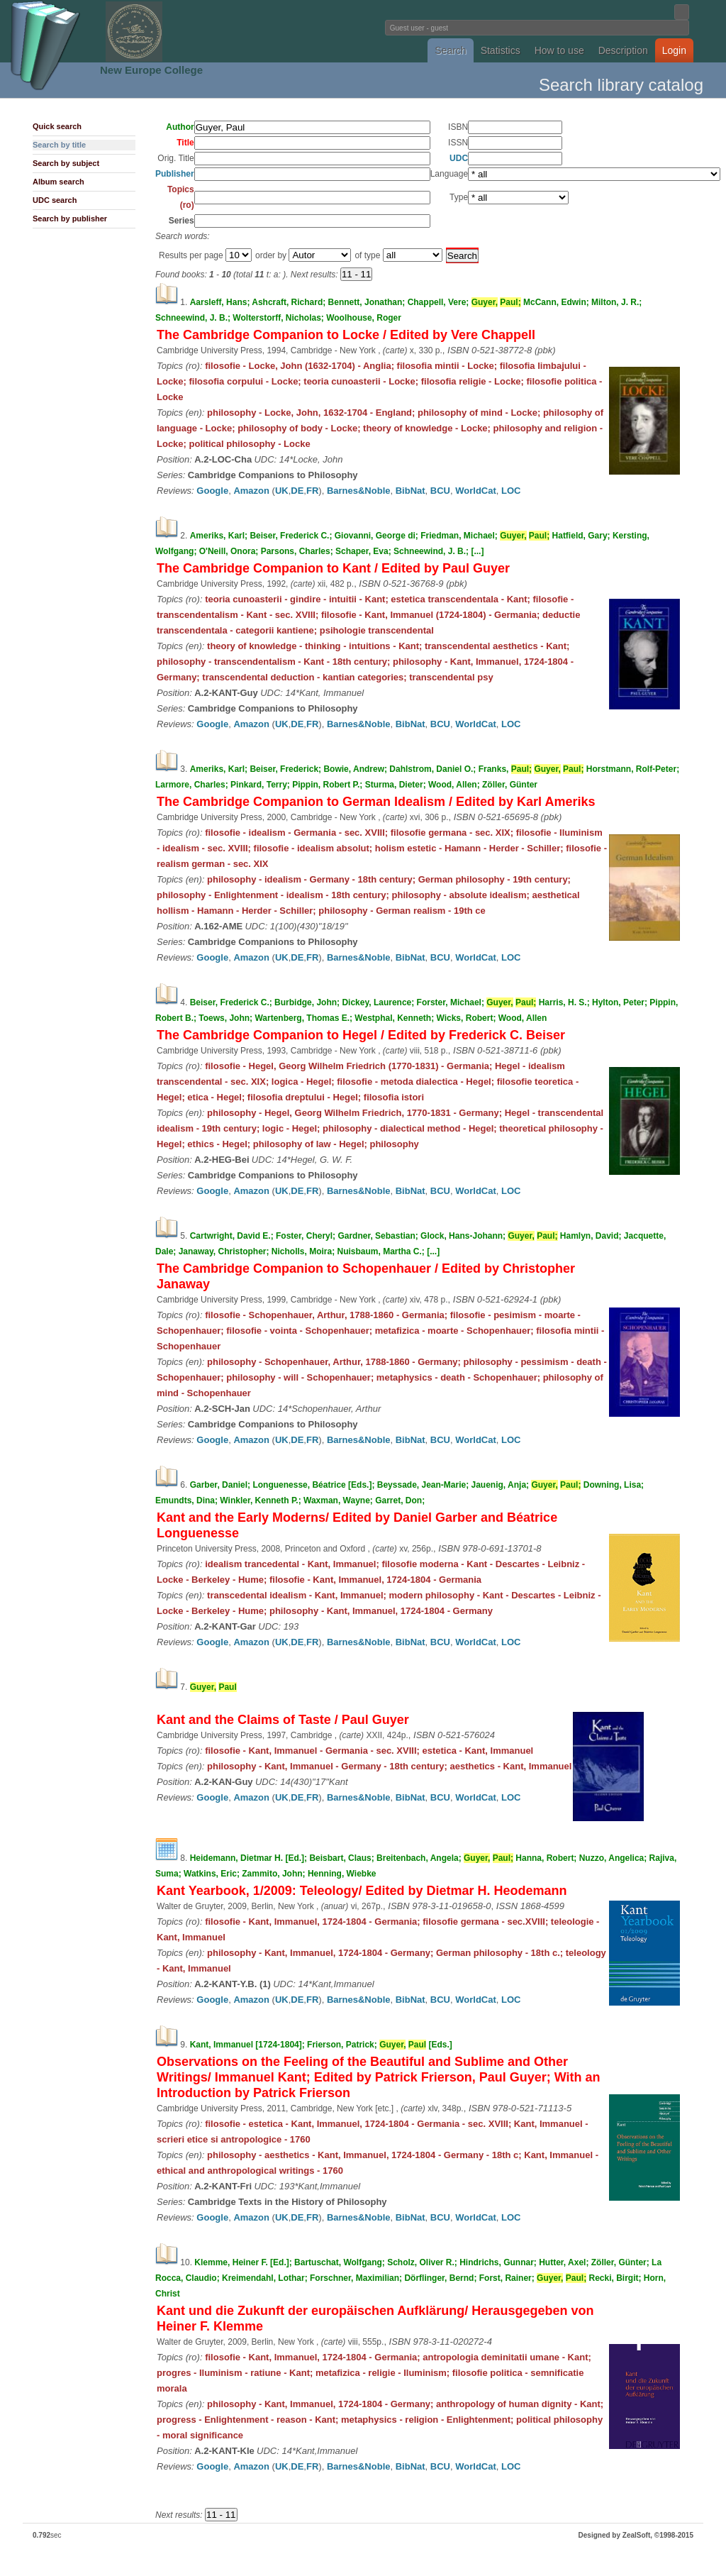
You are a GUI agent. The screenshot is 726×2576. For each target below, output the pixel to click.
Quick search (57, 126)
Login (674, 50)
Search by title (59, 144)
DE (297, 490)
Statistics (500, 50)
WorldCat (475, 490)
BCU (440, 490)
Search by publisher (70, 218)
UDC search (55, 200)
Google (212, 490)
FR (312, 490)
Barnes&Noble (359, 490)
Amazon (251, 490)
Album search (58, 181)
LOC (510, 490)
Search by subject (66, 163)
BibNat (410, 490)
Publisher (174, 174)
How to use (559, 50)
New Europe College (151, 70)
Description (623, 50)
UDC (458, 158)
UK (282, 490)
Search (450, 50)
